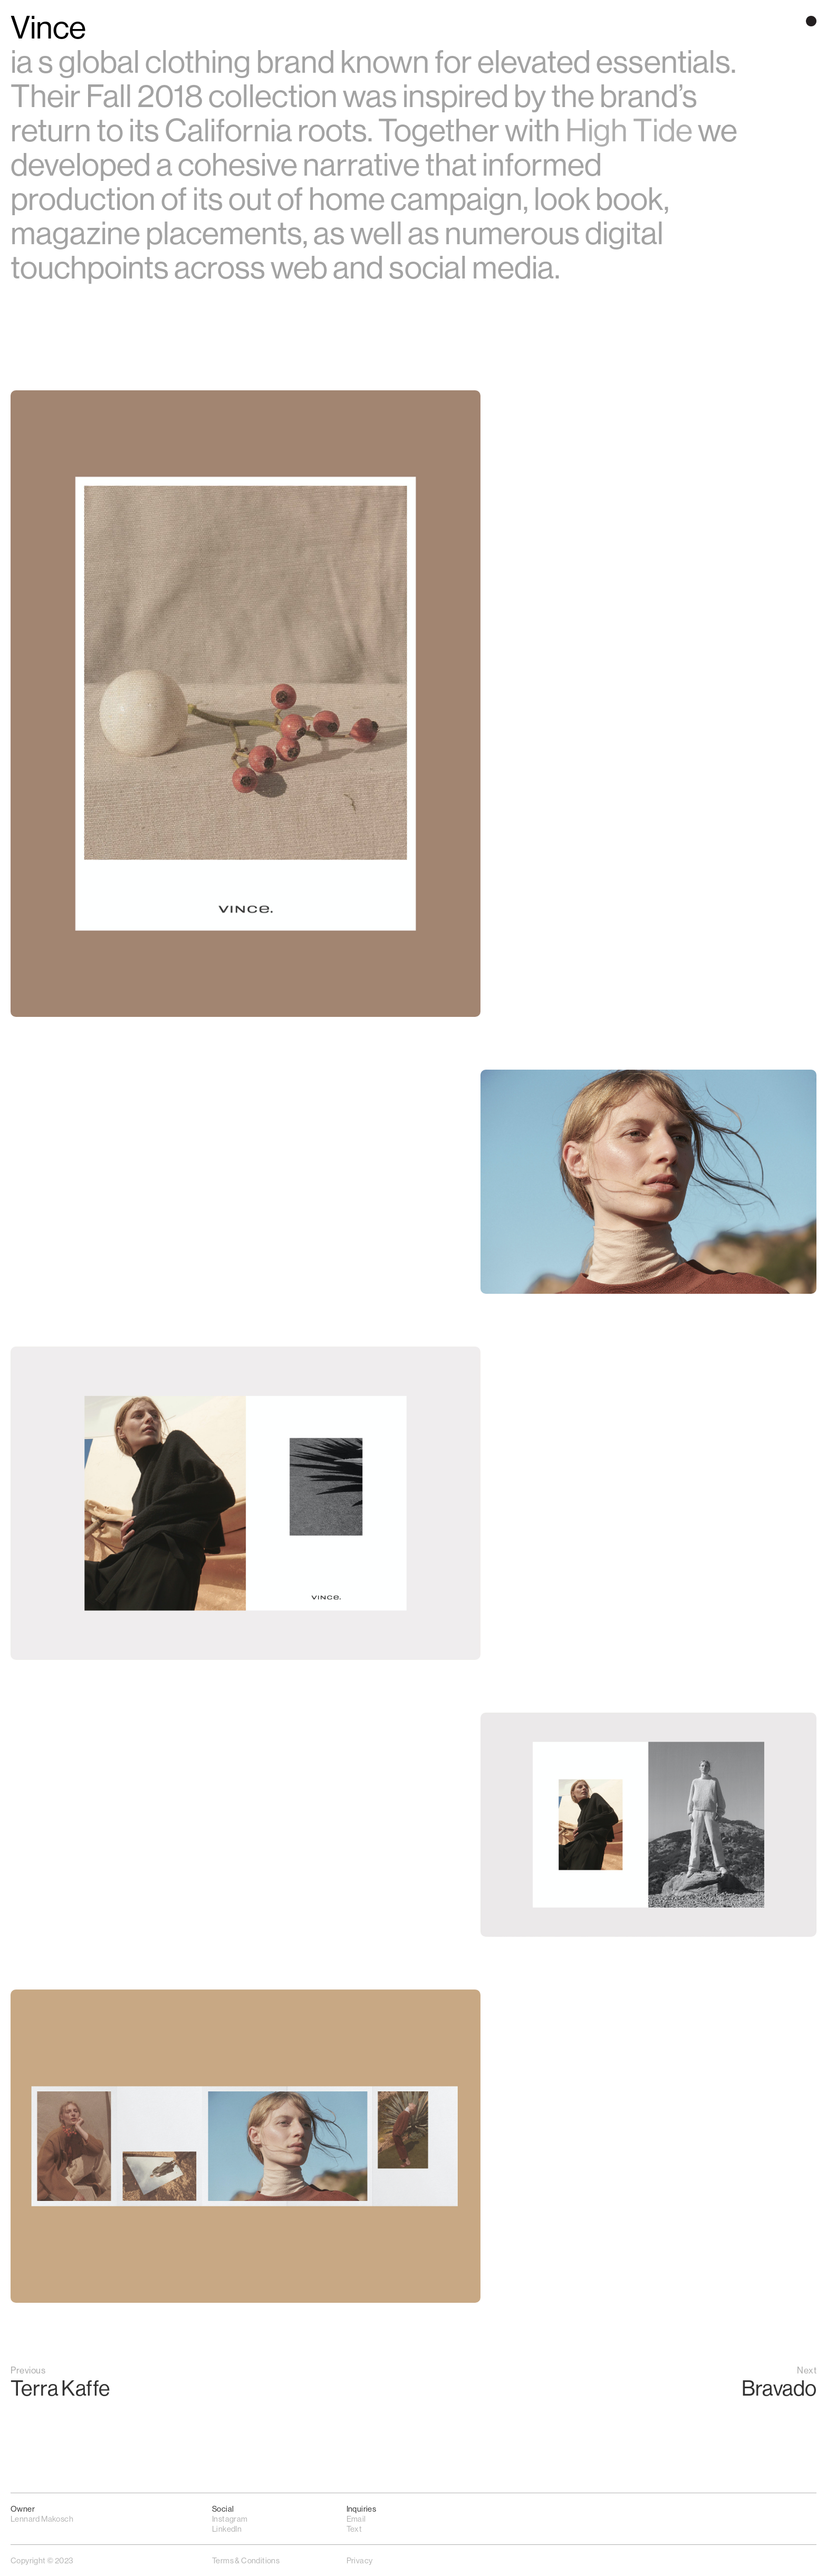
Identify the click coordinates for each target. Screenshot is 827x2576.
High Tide (629, 130)
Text (354, 2528)
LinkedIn (227, 2528)
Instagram (230, 2518)
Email (356, 2518)
